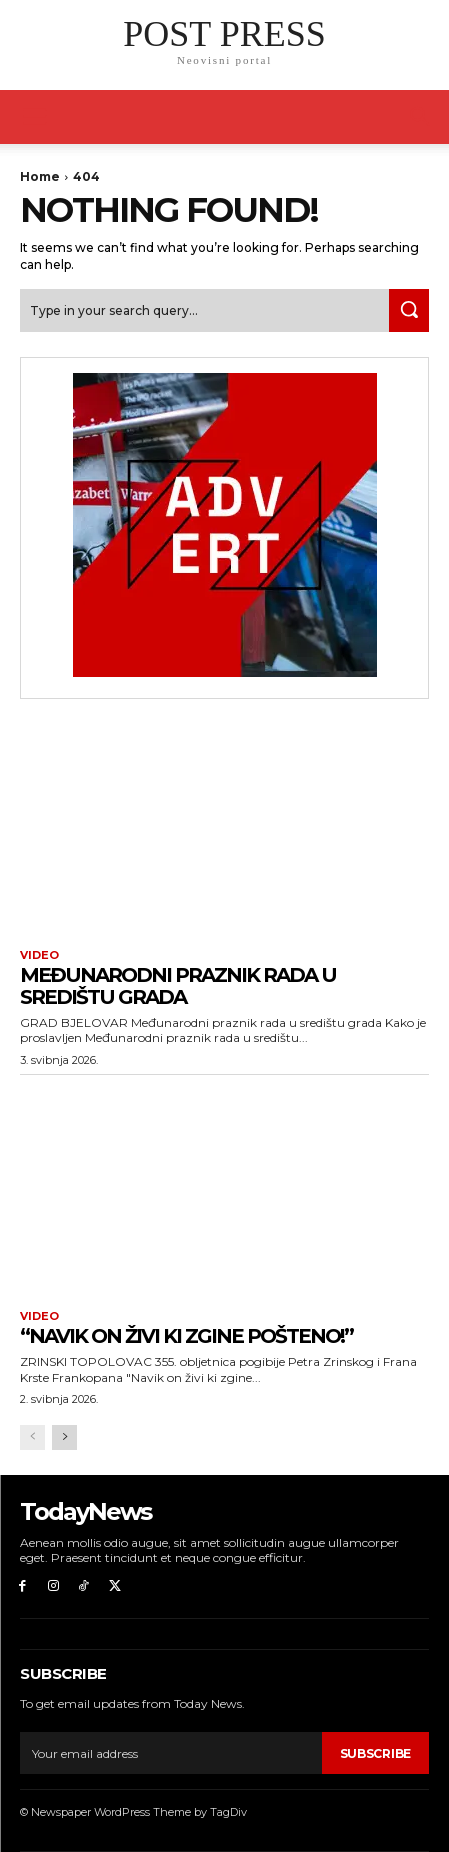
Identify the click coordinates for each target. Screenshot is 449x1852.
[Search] (409, 310)
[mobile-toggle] (34, 117)
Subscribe (375, 1753)
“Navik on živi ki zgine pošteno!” (186, 1336)
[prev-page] (32, 1437)
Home (40, 176)
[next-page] (64, 1437)
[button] (421, 117)
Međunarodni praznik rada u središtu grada (178, 986)
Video (39, 955)
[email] (171, 1753)
